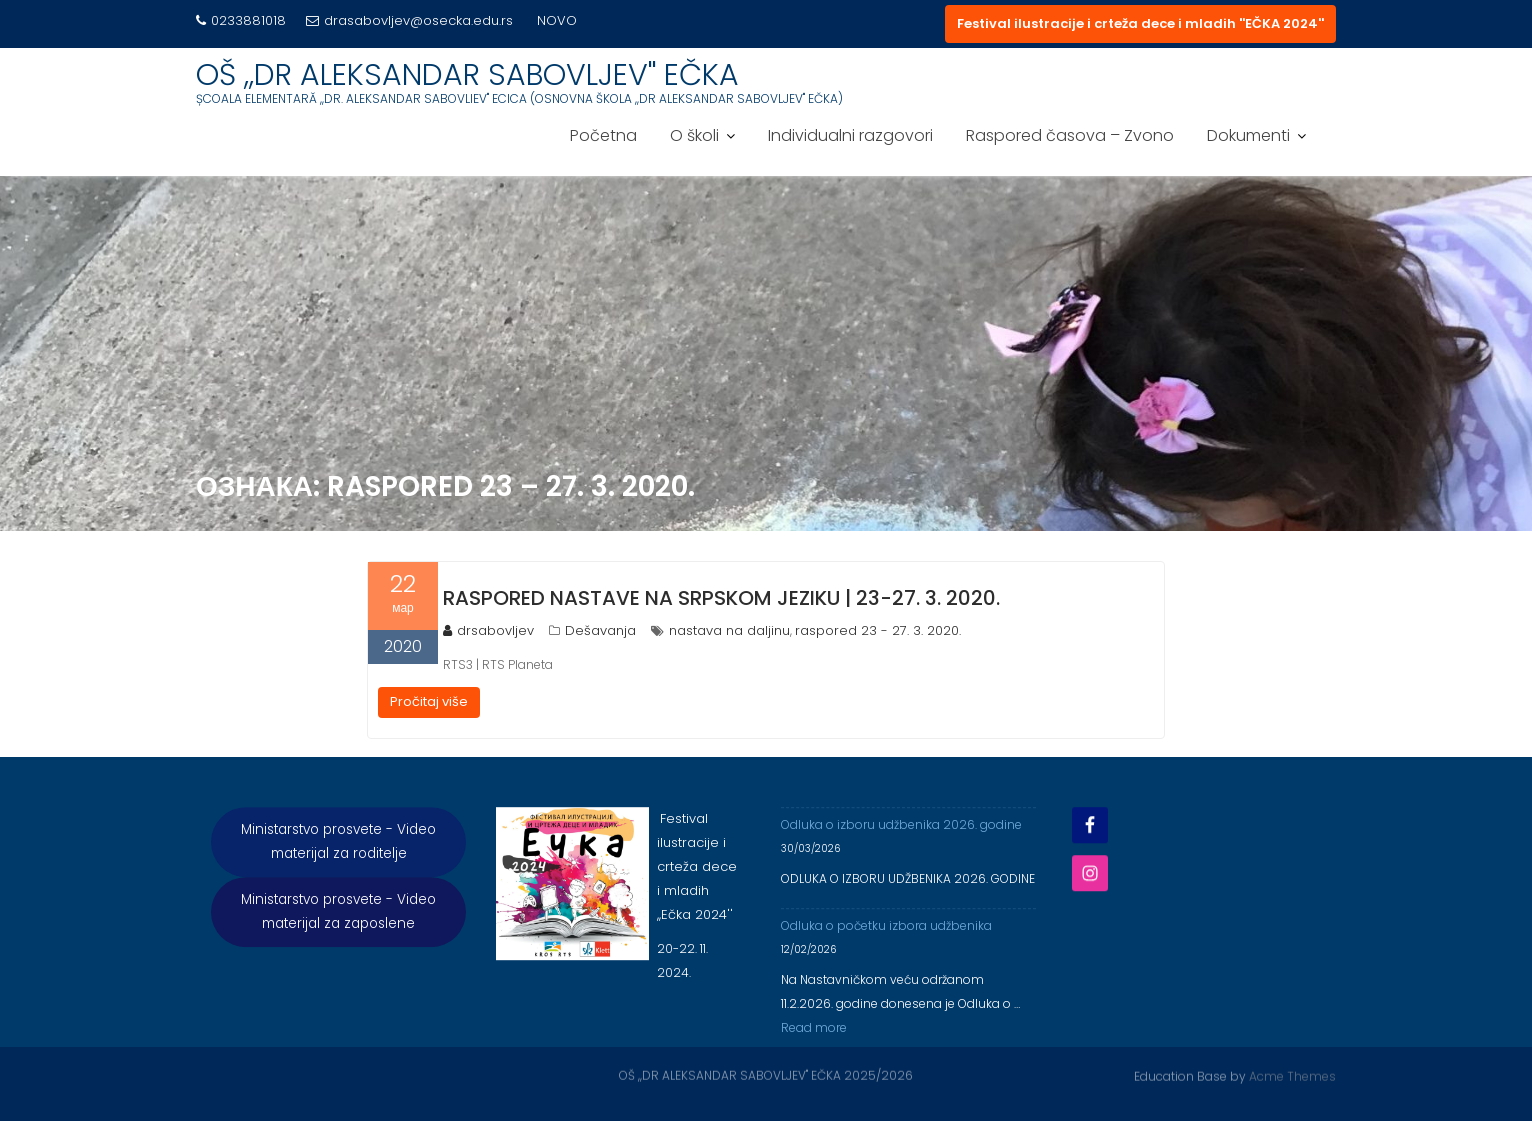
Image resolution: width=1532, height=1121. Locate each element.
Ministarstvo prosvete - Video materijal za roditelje (338, 848)
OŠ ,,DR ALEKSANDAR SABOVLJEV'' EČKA (467, 75)
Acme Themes (1292, 1074)
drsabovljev (488, 630)
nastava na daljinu (729, 630)
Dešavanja (600, 630)
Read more (814, 1034)
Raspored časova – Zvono (1070, 135)
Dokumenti (1248, 135)
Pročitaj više (429, 701)
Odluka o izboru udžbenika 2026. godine (901, 831)
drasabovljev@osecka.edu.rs (409, 20)
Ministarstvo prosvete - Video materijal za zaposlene (338, 918)
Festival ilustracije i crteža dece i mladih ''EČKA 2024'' (1140, 23)
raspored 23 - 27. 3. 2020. (878, 630)
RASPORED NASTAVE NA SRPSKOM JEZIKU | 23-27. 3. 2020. (721, 598)
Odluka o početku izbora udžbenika (886, 932)
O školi (694, 135)
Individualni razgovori (850, 135)
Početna (603, 135)
